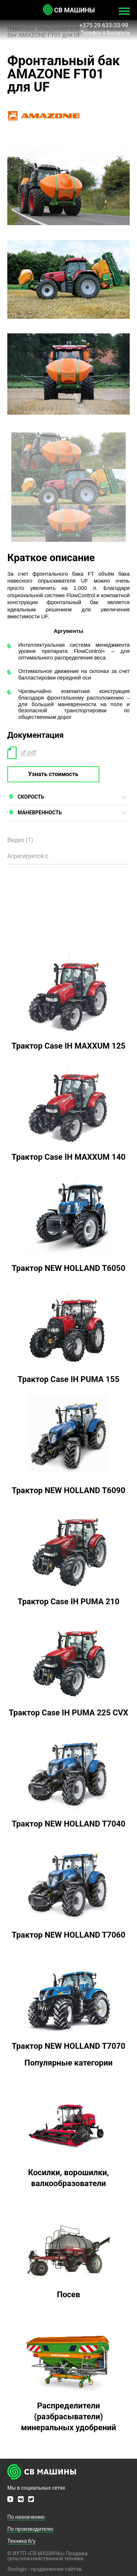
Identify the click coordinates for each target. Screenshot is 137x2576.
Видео (20, 840)
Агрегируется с (27, 856)
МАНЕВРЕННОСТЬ (40, 812)
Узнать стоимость (53, 774)
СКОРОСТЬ (31, 797)
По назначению (26, 2517)
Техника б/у (21, 2541)
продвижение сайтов (56, 2569)
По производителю (30, 2529)
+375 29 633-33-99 (104, 25)
